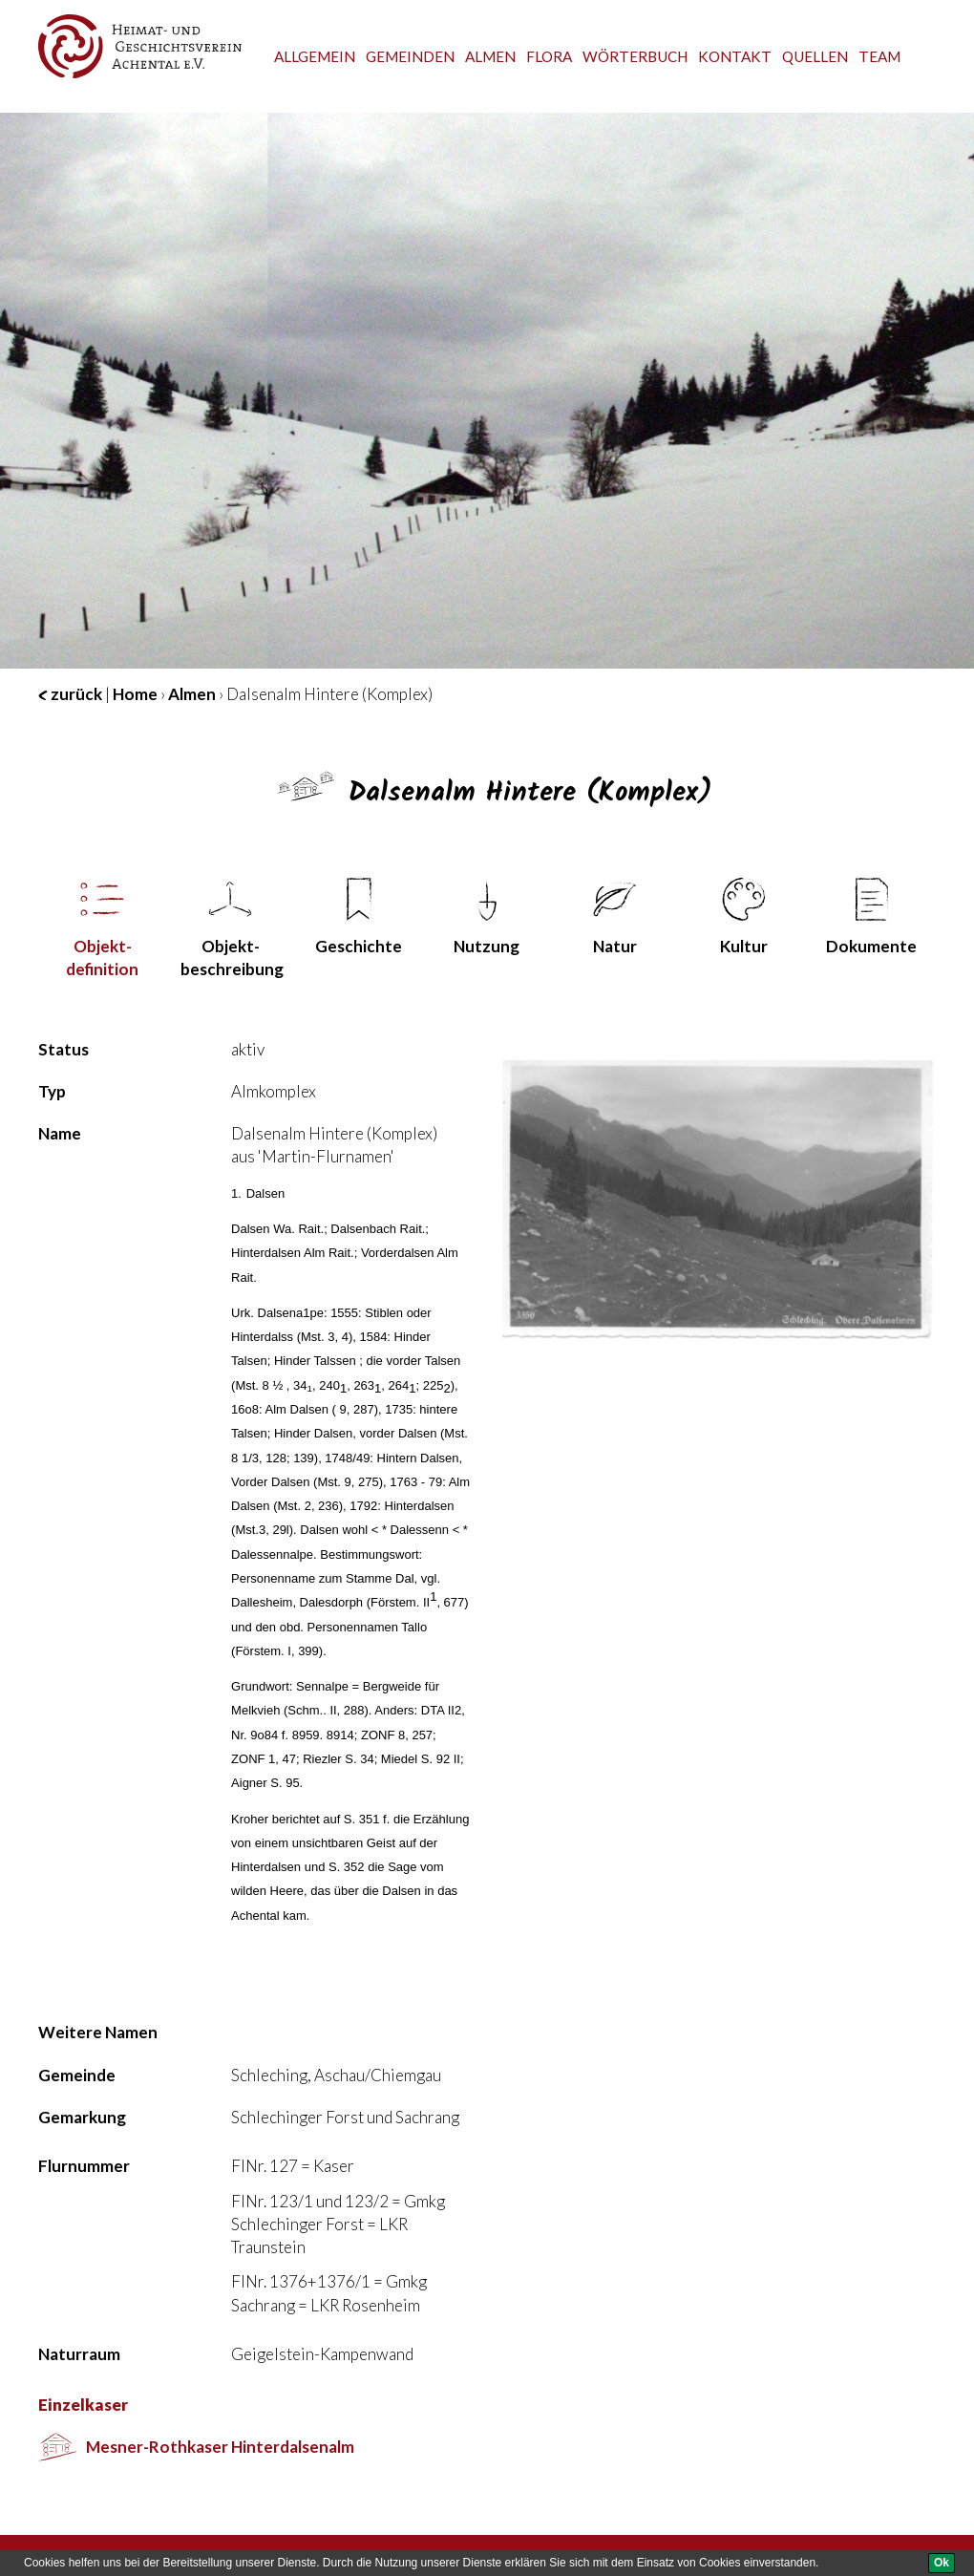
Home (135, 694)
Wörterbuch (635, 56)
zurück (70, 694)
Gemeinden (410, 56)
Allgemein (314, 56)
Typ (52, 1091)
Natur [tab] (615, 917)
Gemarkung (82, 2117)
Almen (490, 56)
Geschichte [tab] (358, 917)
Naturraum (79, 2354)
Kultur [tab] (744, 917)
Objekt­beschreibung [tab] (232, 928)
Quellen (815, 56)
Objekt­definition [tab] (102, 928)
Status (63, 1049)
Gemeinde (77, 2075)
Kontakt (735, 56)
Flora (549, 56)
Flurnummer (84, 2166)
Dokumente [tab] (871, 917)
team (879, 56)
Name (59, 1133)
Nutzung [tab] (486, 917)
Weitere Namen (98, 2032)
